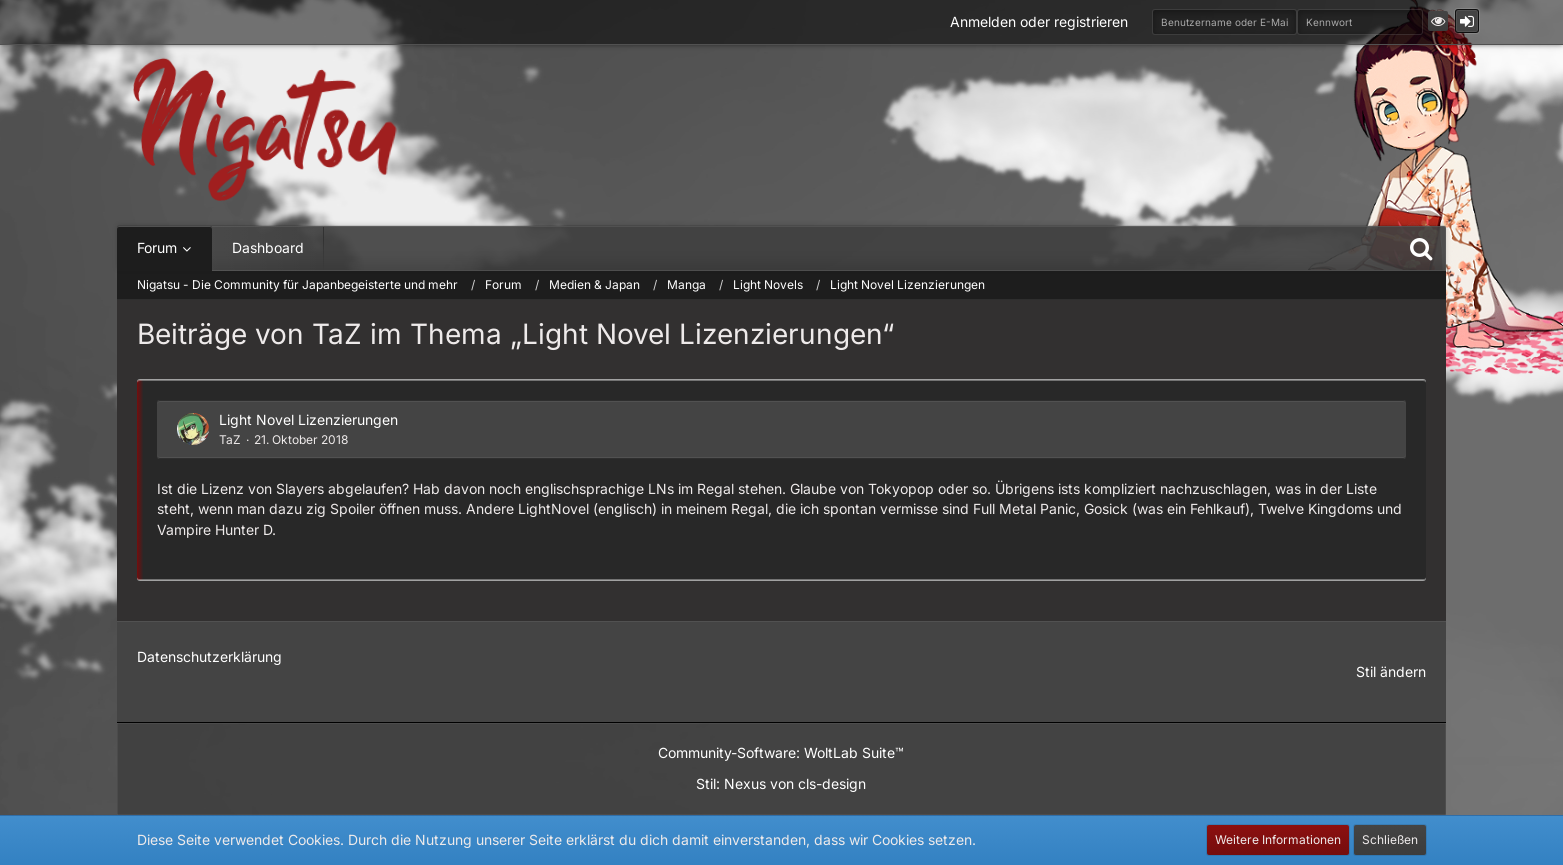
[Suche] (1421, 248)
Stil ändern (1391, 671)
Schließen (1390, 839)
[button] (1438, 21)
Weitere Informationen (1278, 839)
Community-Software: (781, 752)
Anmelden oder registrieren (1039, 21)
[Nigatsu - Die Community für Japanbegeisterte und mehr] (265, 130)
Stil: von (781, 783)
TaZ (230, 439)
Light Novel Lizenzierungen (308, 419)
